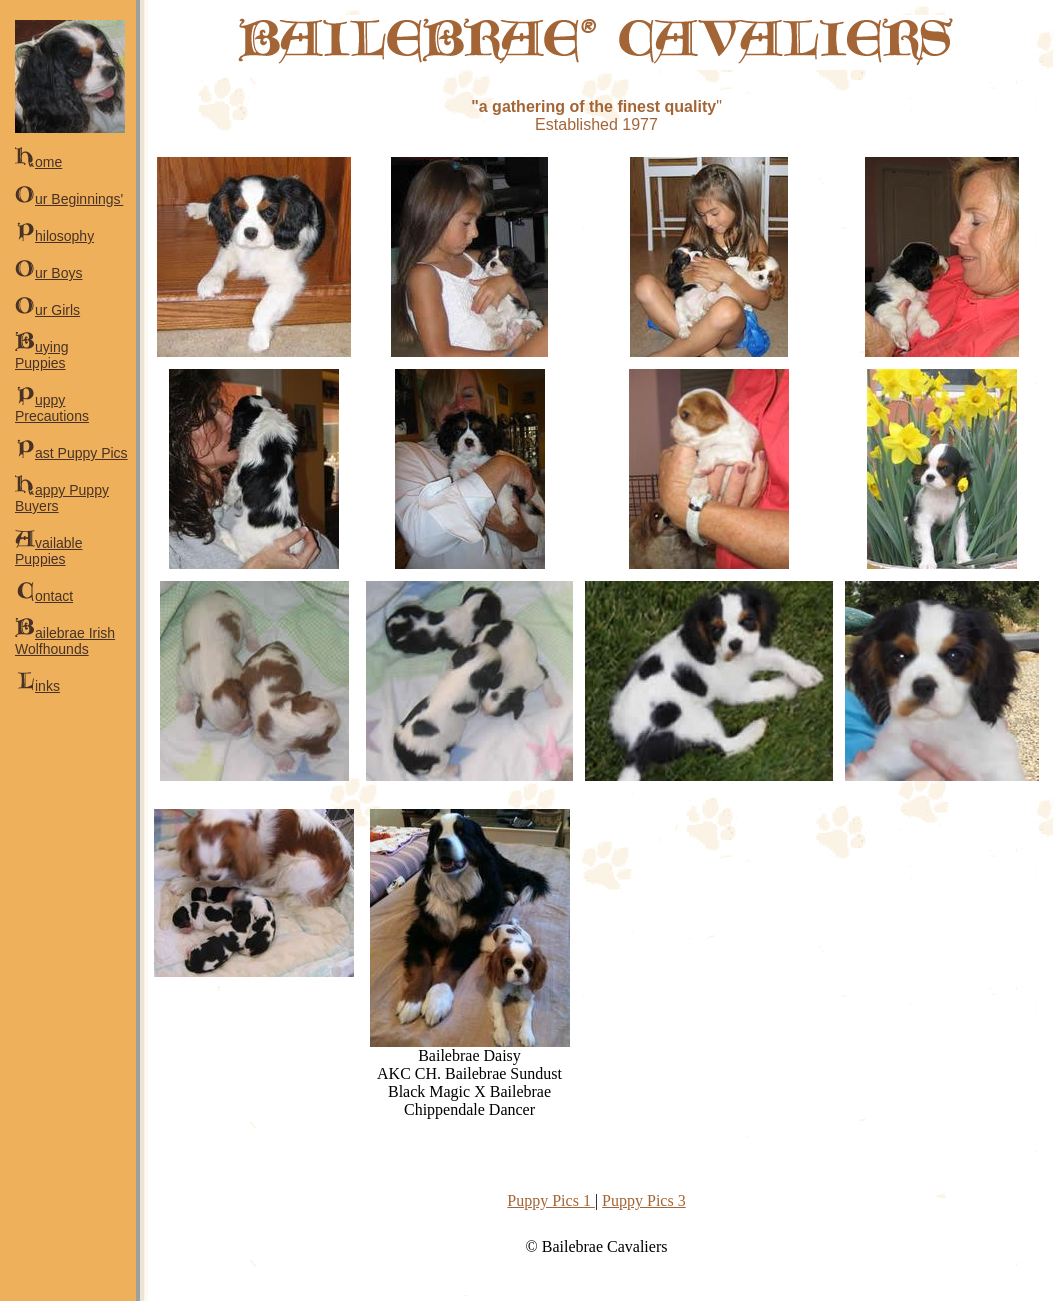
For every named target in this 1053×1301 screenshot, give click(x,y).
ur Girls (47, 310)
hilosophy (54, 236)
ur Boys (48, 273)
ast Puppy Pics (71, 453)
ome (38, 162)
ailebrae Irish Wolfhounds (65, 641)
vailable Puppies (48, 551)
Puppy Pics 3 (644, 1200)
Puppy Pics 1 (551, 1200)
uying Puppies (41, 355)
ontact (44, 596)
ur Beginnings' (69, 199)
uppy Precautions (52, 408)
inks (37, 686)
